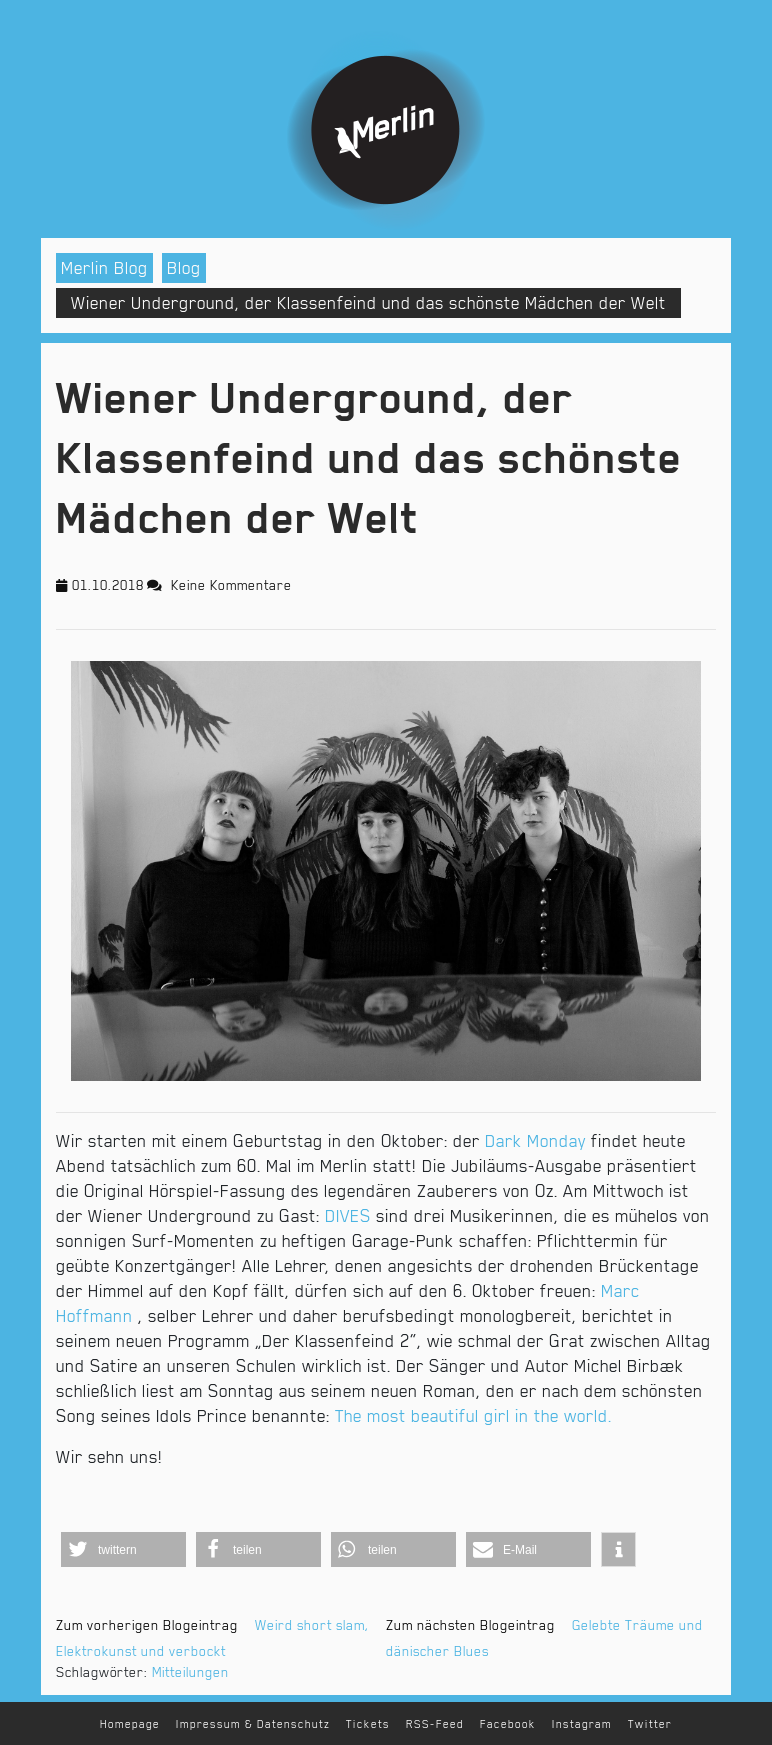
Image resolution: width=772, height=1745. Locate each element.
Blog (184, 268)
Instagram (582, 1724)
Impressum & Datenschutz (253, 1724)
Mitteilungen (190, 1672)
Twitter (650, 1724)
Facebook (508, 1724)
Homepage (130, 1724)
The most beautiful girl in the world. (476, 1416)
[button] (123, 1549)
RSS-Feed (435, 1724)
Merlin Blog (104, 268)
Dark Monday (535, 1141)
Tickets (368, 1724)
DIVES (348, 1216)
